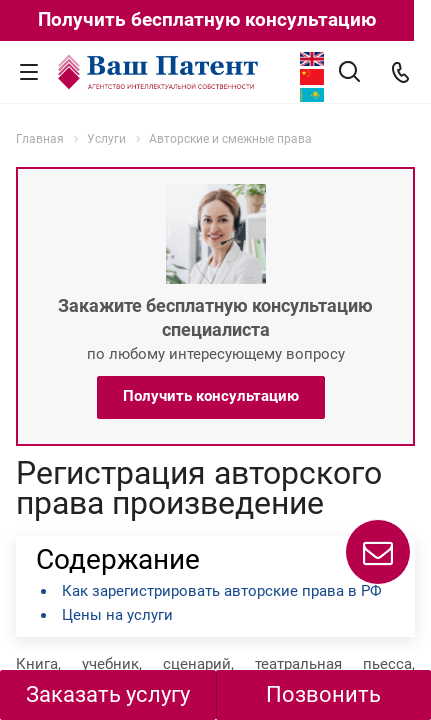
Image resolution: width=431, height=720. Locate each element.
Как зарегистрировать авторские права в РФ (222, 591)
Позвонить (323, 694)
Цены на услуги (117, 615)
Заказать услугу (108, 694)
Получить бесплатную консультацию (207, 19)
